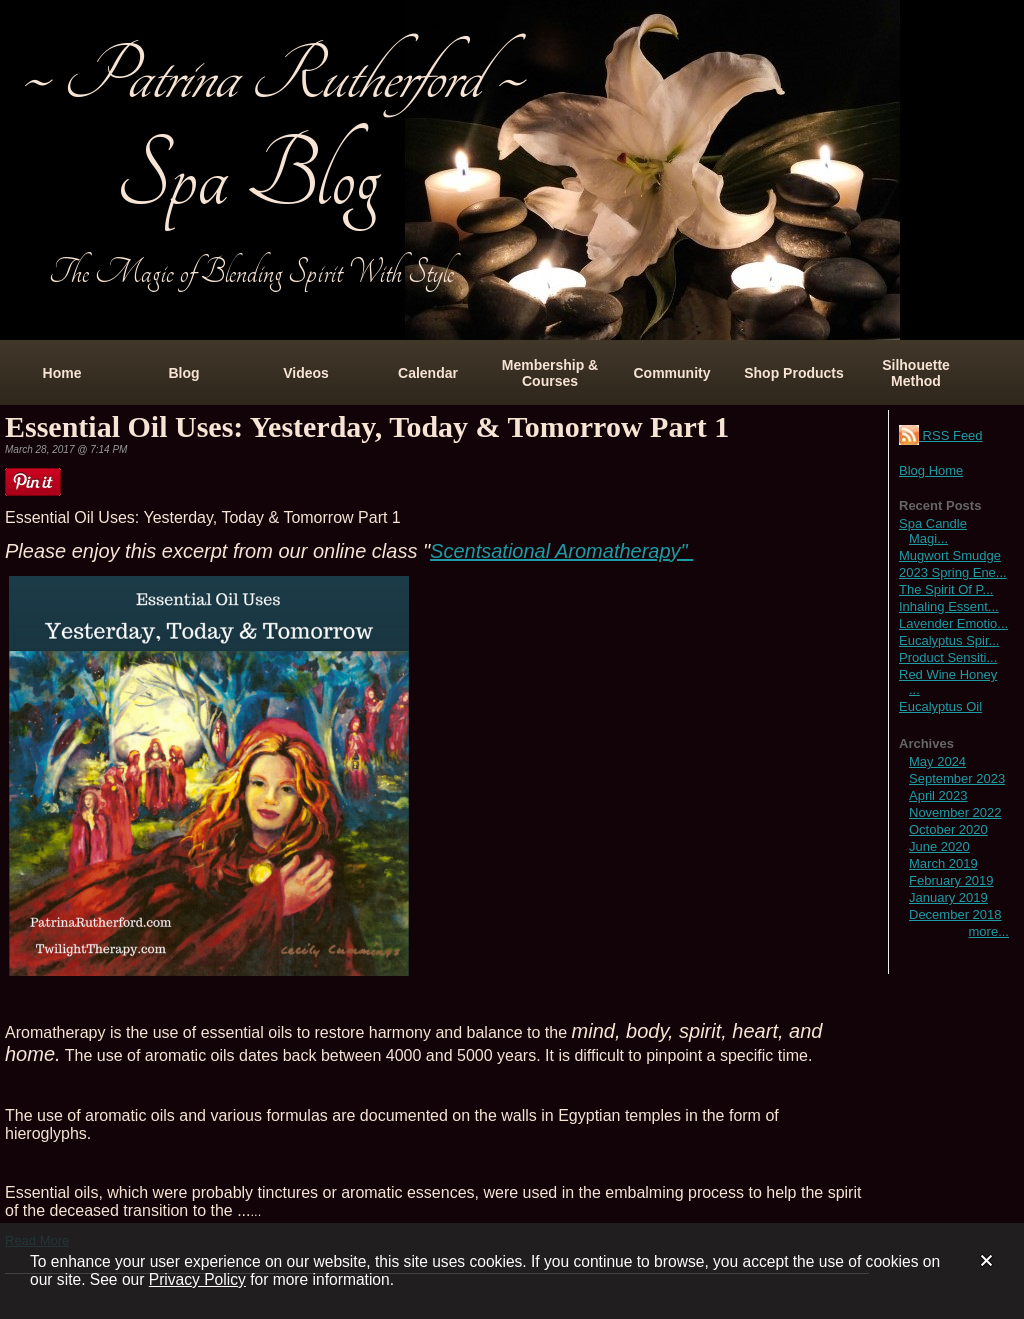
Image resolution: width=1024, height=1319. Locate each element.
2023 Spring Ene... (953, 572)
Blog (183, 373)
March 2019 (943, 863)
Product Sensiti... (948, 657)
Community (672, 373)
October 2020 (948, 829)
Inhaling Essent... (949, 606)
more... (989, 931)
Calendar (428, 373)
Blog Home (931, 470)
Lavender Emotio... (953, 623)
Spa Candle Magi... (933, 531)
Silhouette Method (916, 373)
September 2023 (957, 778)
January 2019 (948, 897)
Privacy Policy (197, 1279)
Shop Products (794, 373)
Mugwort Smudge (950, 555)
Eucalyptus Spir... (949, 640)
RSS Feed (941, 435)
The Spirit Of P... (946, 589)
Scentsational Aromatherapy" (561, 551)
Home (62, 373)
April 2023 (938, 795)
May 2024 (937, 761)
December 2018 (955, 914)
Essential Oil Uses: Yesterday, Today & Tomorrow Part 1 (367, 426)
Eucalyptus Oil (940, 706)
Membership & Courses (550, 373)
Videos (306, 373)
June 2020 (939, 846)
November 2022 (955, 812)
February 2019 (951, 880)
